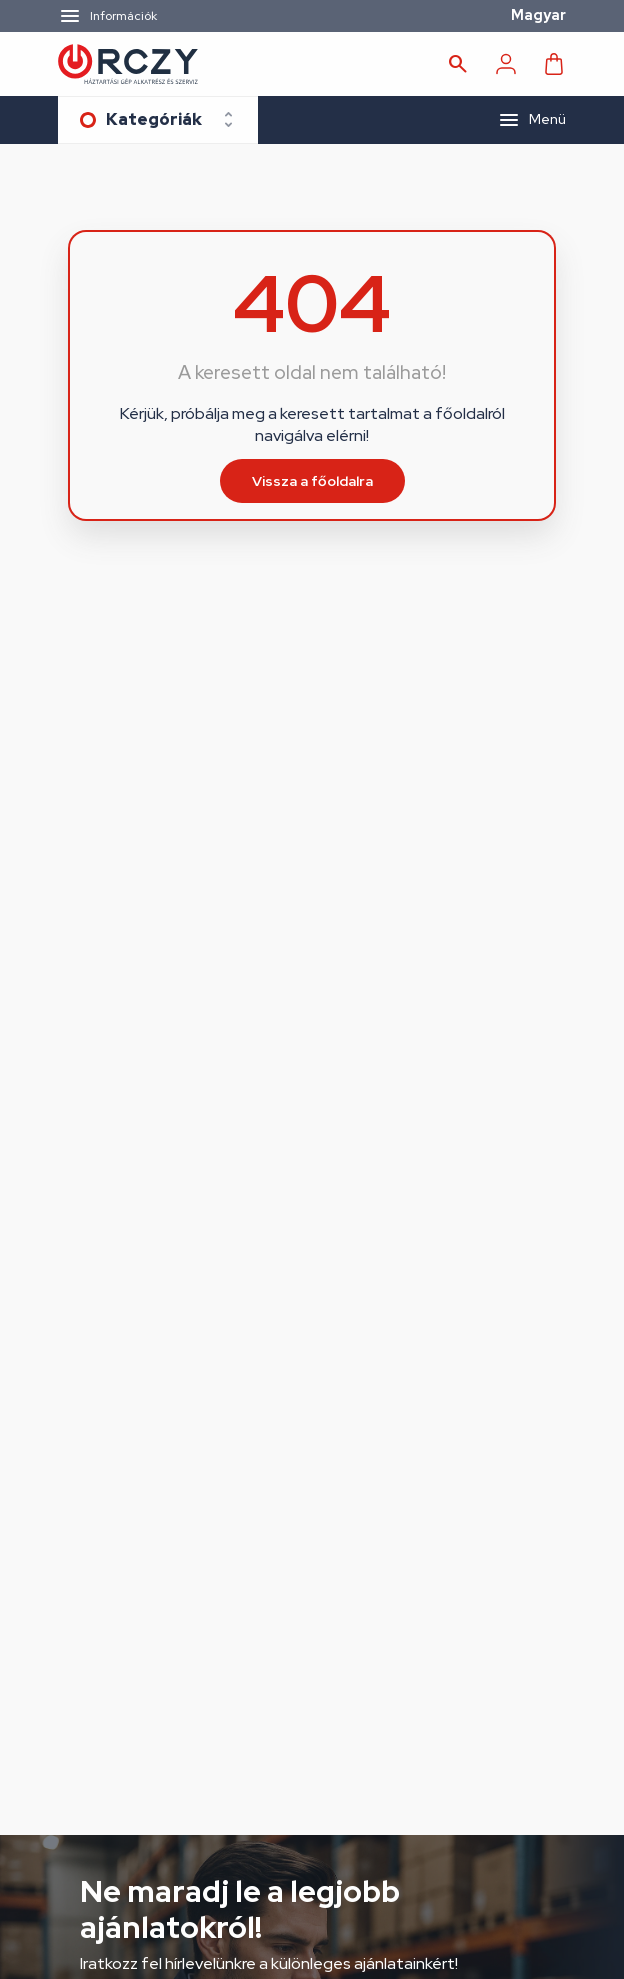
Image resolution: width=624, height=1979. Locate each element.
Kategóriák (154, 119)
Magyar (538, 15)
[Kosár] (554, 64)
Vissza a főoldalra (312, 481)
